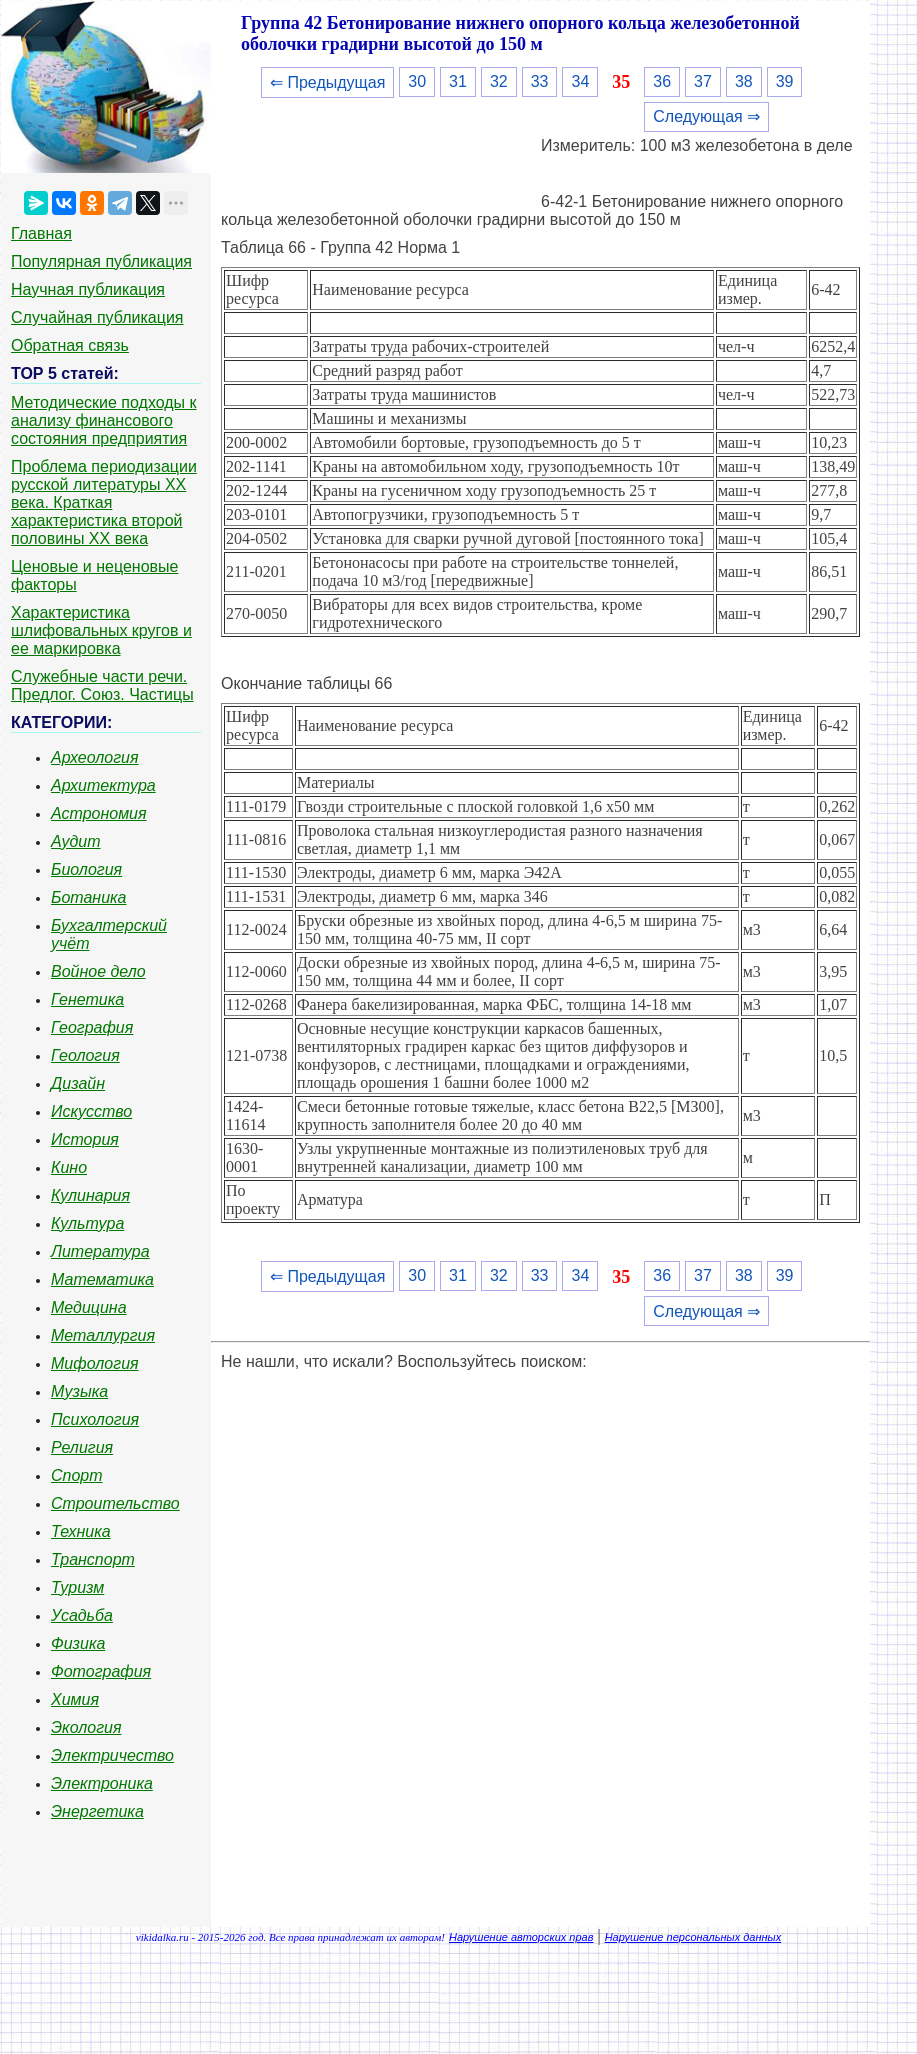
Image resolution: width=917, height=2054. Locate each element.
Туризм (77, 1587)
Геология (85, 1055)
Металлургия (103, 1335)
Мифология (95, 1363)
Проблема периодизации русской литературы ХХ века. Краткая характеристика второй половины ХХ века (104, 502)
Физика (78, 1643)
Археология (95, 757)
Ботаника (89, 897)
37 (703, 81)
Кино (69, 1167)
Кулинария (90, 1195)
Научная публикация (88, 289)
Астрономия (99, 813)
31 (458, 81)
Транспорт (93, 1559)
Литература (100, 1251)
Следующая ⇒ (706, 116)
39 (785, 81)
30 (417, 81)
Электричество (112, 1755)
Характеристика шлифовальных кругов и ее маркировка (101, 630)
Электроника (102, 1783)
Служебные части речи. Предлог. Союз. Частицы (102, 685)
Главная (41, 233)
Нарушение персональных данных (693, 1937)
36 (662, 81)
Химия (75, 1699)
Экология (86, 1727)
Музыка (79, 1391)
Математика (102, 1279)
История (85, 1139)
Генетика (87, 999)
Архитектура (103, 785)
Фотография (101, 1671)
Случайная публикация (97, 317)
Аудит (76, 841)
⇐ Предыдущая (327, 82)
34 (580, 81)
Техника (81, 1531)
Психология (95, 1419)
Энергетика (97, 1811)
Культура (87, 1223)
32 (499, 81)
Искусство (91, 1111)
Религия (82, 1447)
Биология (86, 869)
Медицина (89, 1307)
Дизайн (78, 1083)
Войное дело (98, 971)
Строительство (115, 1503)
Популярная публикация (101, 261)
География (92, 1027)
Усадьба (82, 1615)
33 (540, 81)
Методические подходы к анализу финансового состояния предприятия (104, 420)
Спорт (77, 1475)
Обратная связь (70, 345)
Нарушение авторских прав (521, 1937)
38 (744, 81)
